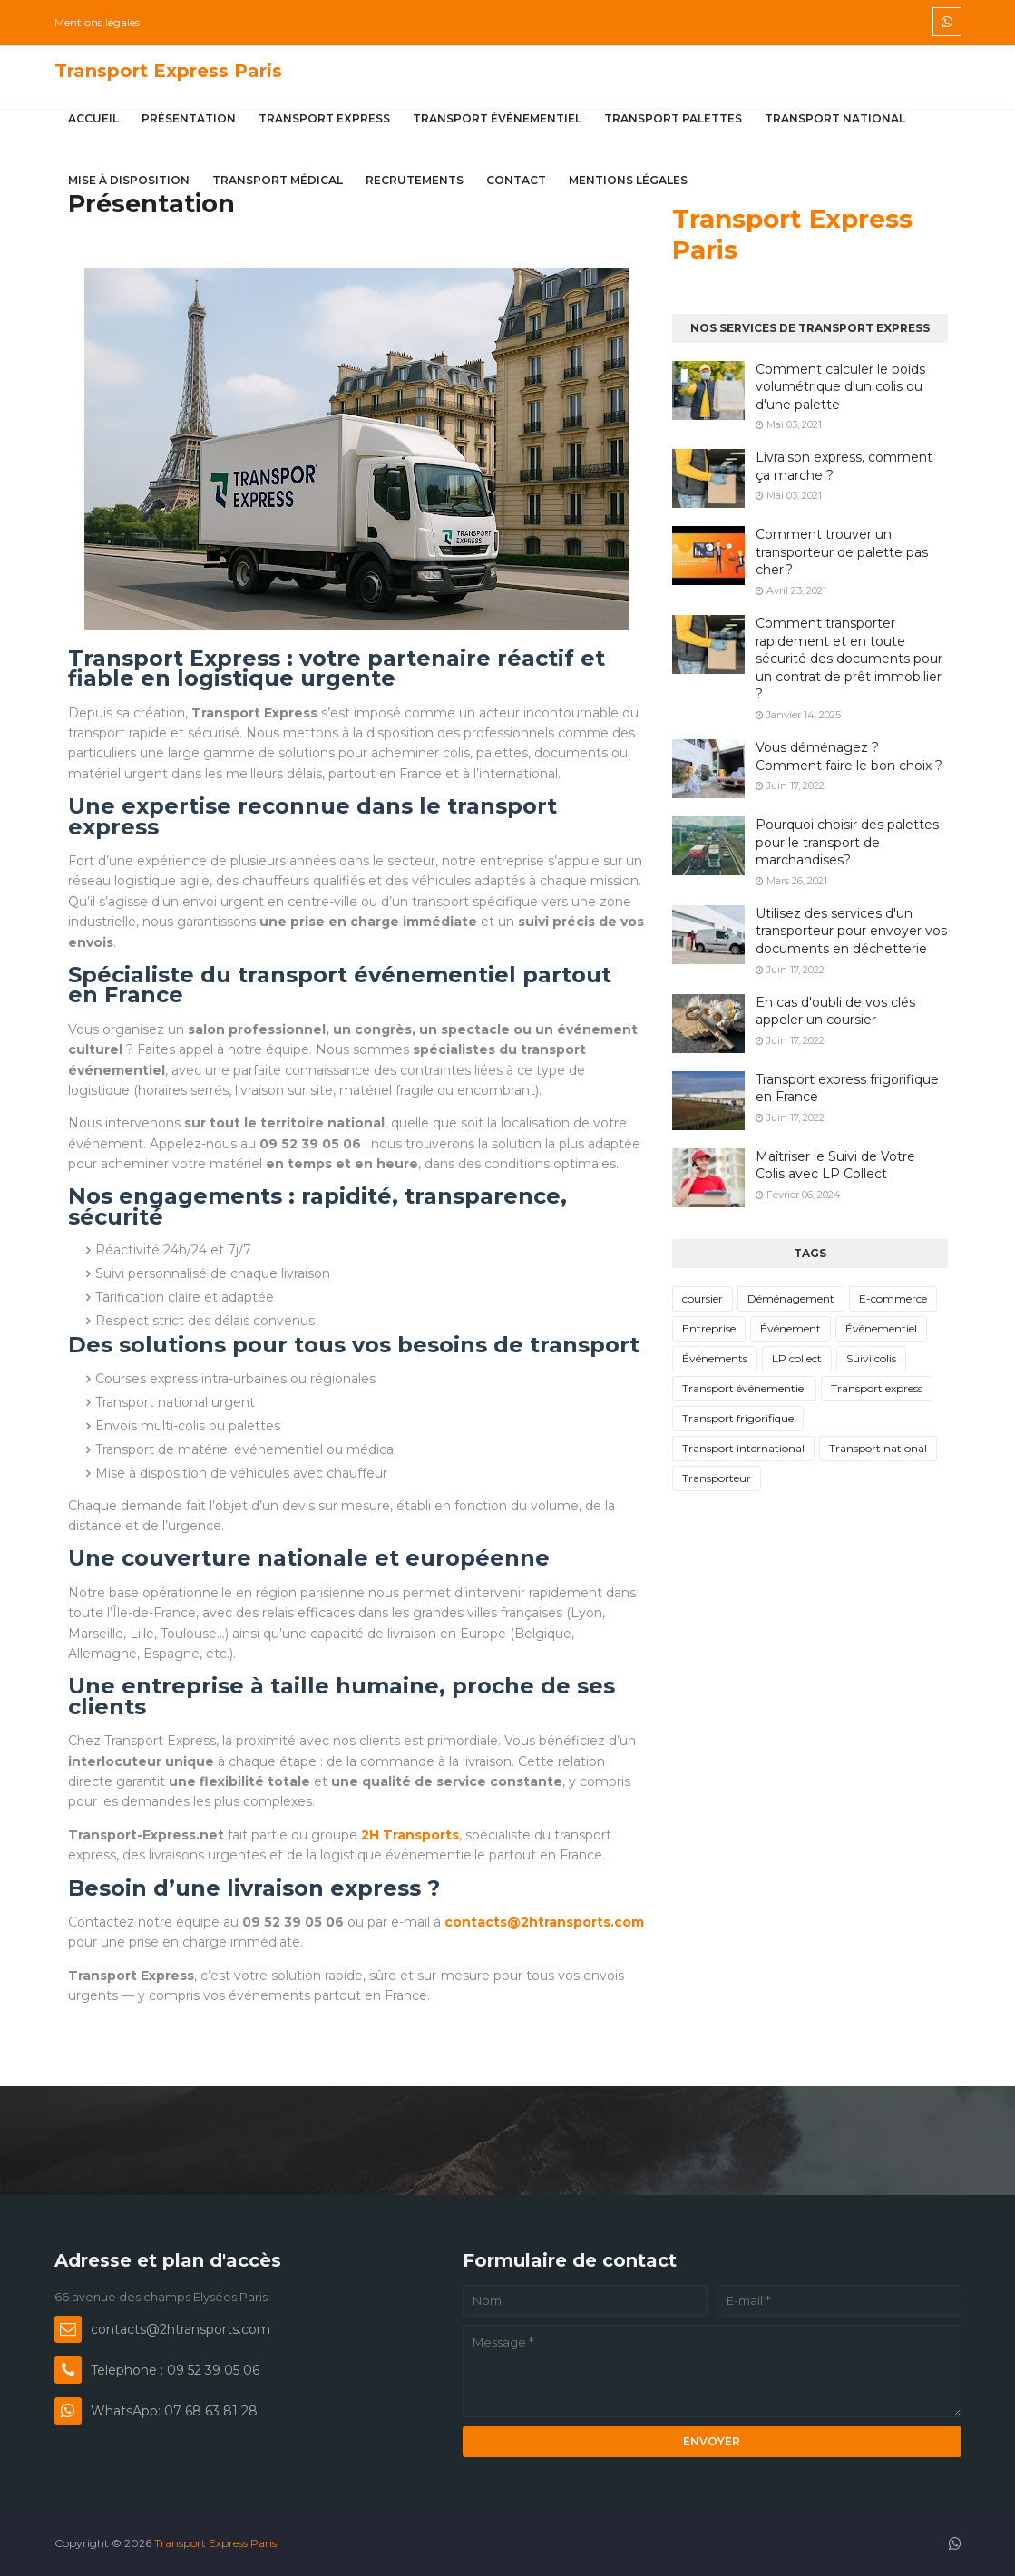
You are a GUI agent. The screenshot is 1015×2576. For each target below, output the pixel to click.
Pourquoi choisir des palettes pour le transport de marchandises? (847, 842)
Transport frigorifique (738, 1418)
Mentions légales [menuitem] (628, 180)
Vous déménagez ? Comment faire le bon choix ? (849, 756)
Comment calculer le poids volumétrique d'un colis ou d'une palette (840, 387)
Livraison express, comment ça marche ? (844, 466)
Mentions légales (97, 22)
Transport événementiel (744, 1388)
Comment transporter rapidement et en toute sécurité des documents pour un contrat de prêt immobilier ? (849, 658)
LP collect (797, 1358)
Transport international (743, 1448)
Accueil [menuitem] (93, 118)
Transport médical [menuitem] (277, 180)
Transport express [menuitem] (324, 118)
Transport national (878, 1448)
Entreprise (709, 1328)
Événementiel (881, 1328)
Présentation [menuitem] (189, 118)
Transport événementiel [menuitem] (497, 118)
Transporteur (716, 1478)
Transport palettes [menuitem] (673, 118)
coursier (702, 1298)
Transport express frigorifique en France (847, 1088)
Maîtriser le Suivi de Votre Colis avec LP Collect (835, 1165)
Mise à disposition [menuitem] (129, 180)
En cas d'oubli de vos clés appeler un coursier (835, 1011)
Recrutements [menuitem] (415, 180)
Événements (714, 1358)
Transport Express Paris (168, 71)
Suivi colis (871, 1358)
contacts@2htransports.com (544, 1922)
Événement (790, 1328)
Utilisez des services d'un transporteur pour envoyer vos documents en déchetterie (851, 931)
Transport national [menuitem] (835, 118)
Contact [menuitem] (516, 180)
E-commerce (893, 1298)
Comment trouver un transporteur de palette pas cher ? (842, 552)
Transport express (876, 1388)
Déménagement (790, 1298)
